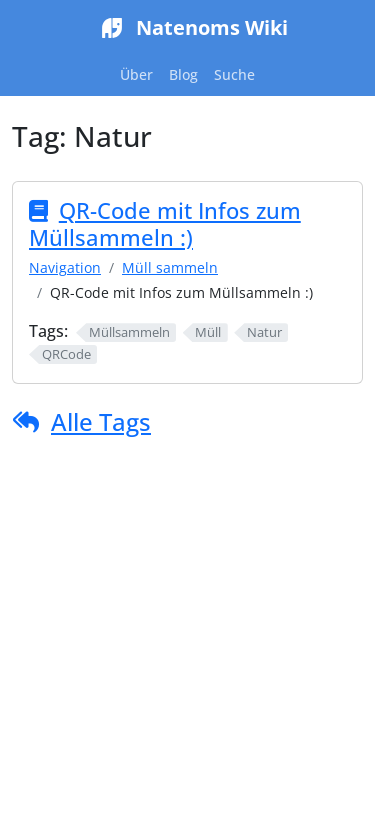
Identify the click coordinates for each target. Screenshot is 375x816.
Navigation (65, 267)
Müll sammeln (170, 267)
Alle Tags (101, 421)
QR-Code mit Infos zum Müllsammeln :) (165, 224)
